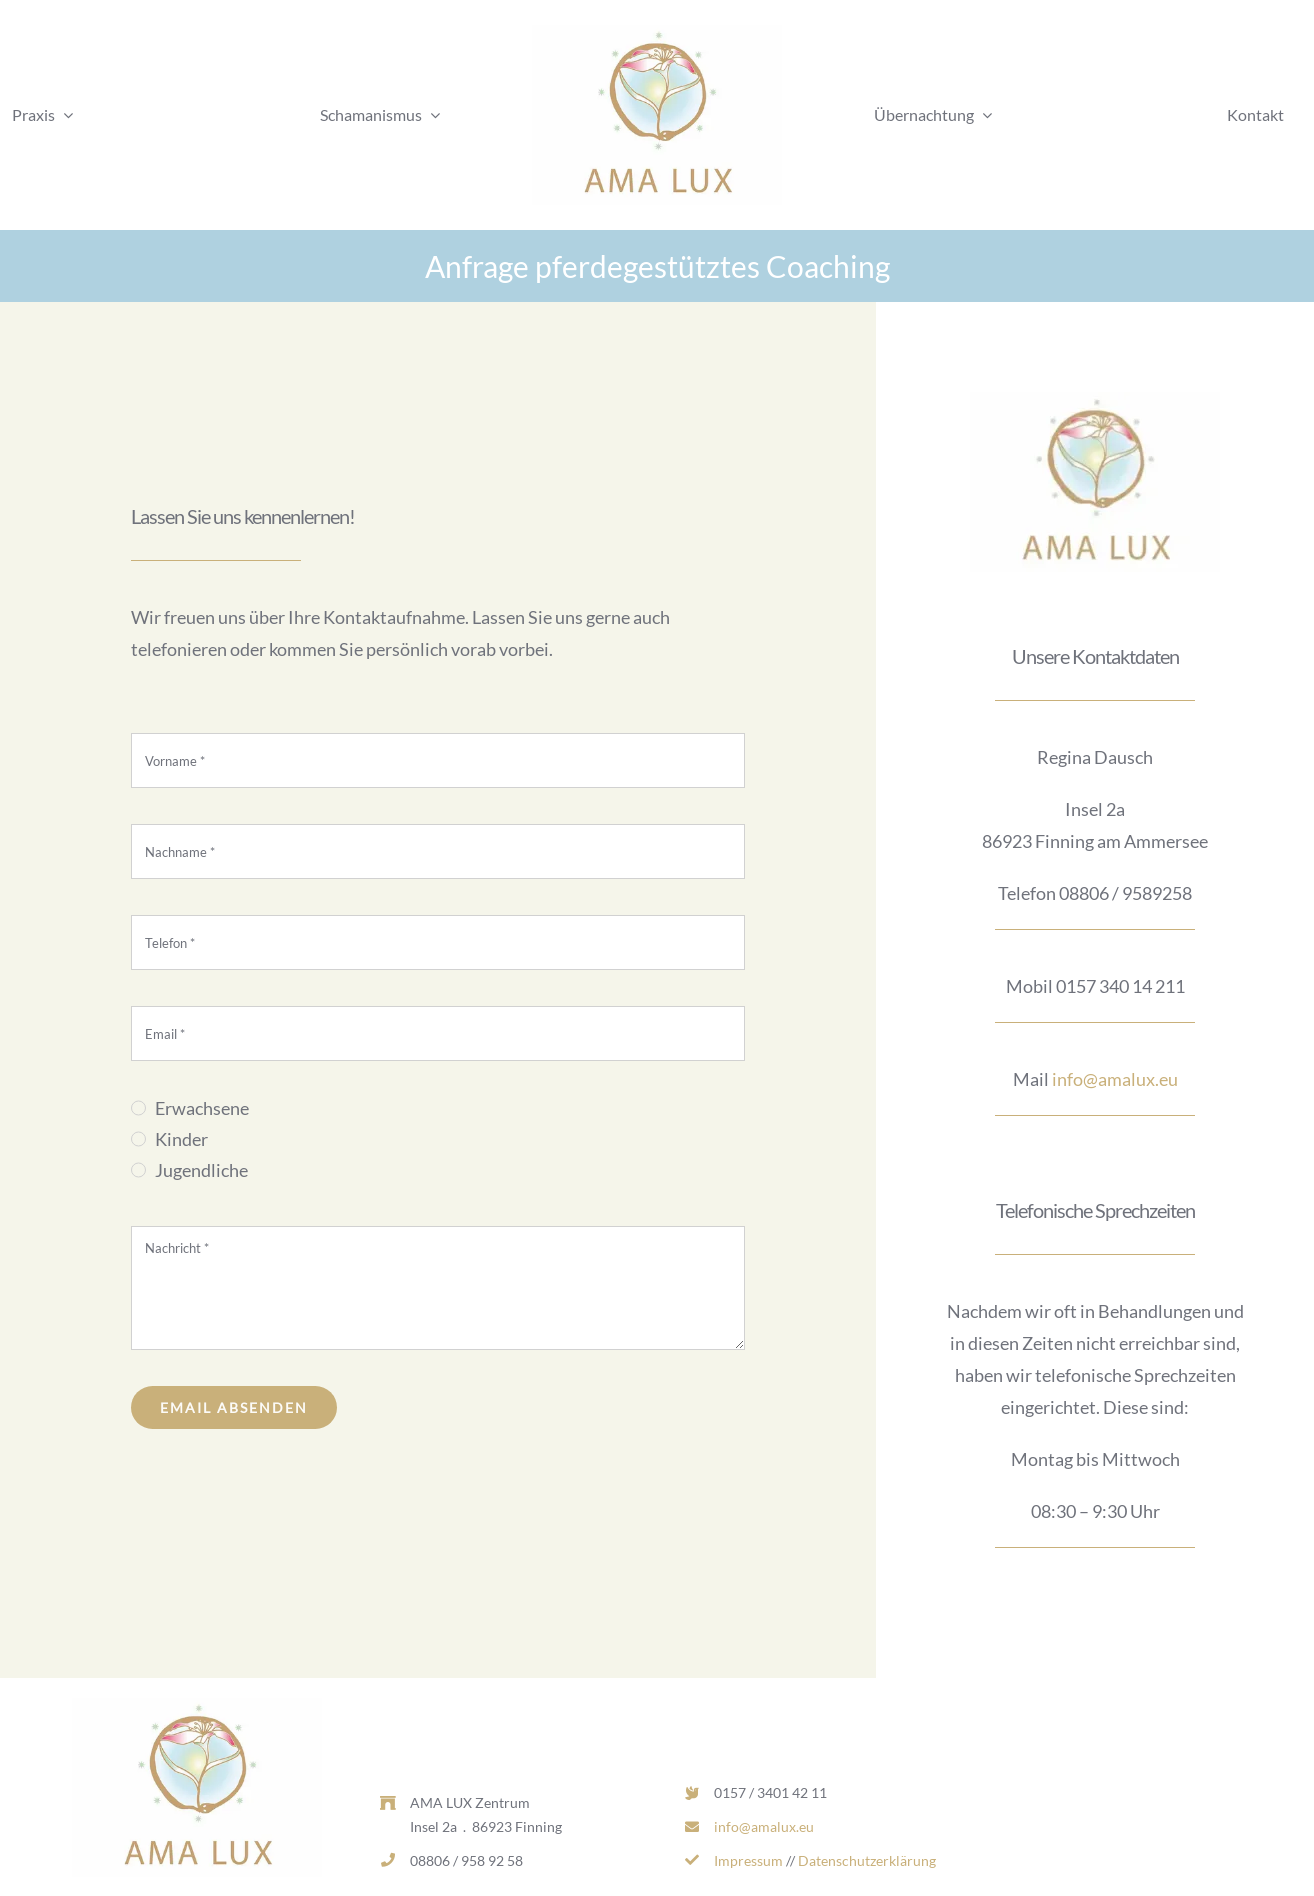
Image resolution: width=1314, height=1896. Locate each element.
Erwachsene (202, 1108)
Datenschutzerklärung (867, 1860)
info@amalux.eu (1115, 1079)
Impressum (748, 1860)
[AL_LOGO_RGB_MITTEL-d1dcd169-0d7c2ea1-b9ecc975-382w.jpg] (657, 34)
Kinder (181, 1139)
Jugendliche (201, 1170)
